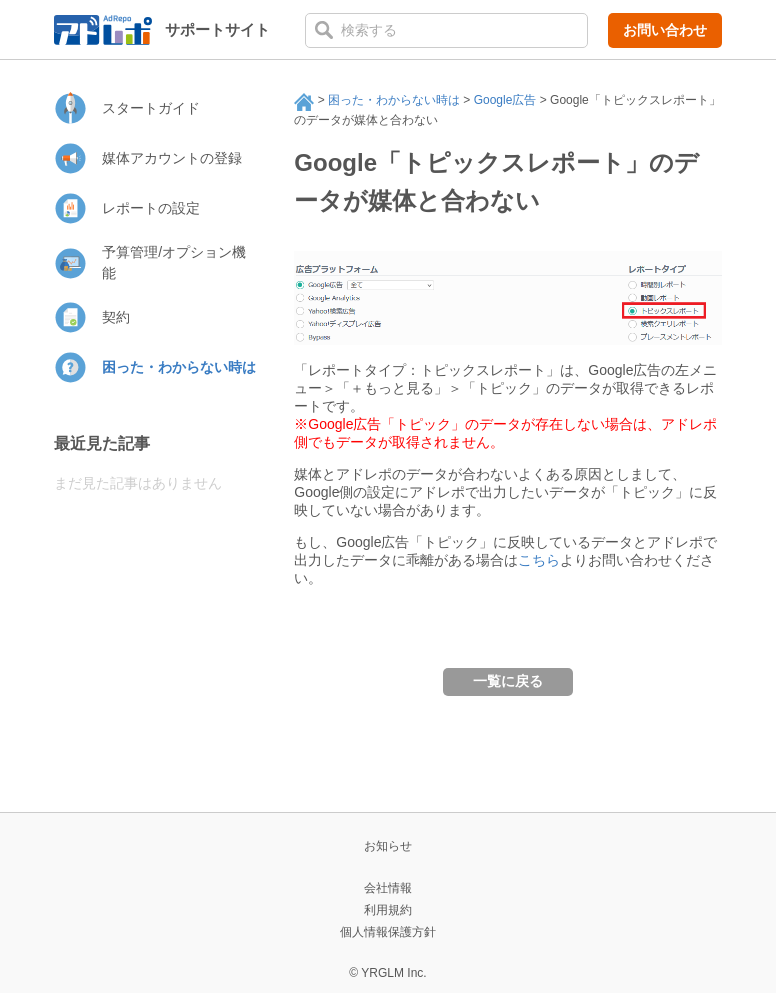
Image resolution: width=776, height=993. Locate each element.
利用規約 (388, 910)
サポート (304, 102)
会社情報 (388, 888)
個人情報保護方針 (388, 932)
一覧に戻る (508, 681)
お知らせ (388, 846)
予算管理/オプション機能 (174, 262)
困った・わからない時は (394, 100)
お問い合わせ (665, 30)
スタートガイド (151, 108)
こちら (539, 560)
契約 (116, 317)
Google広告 (505, 100)
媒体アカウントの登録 (172, 158)
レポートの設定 (151, 208)
